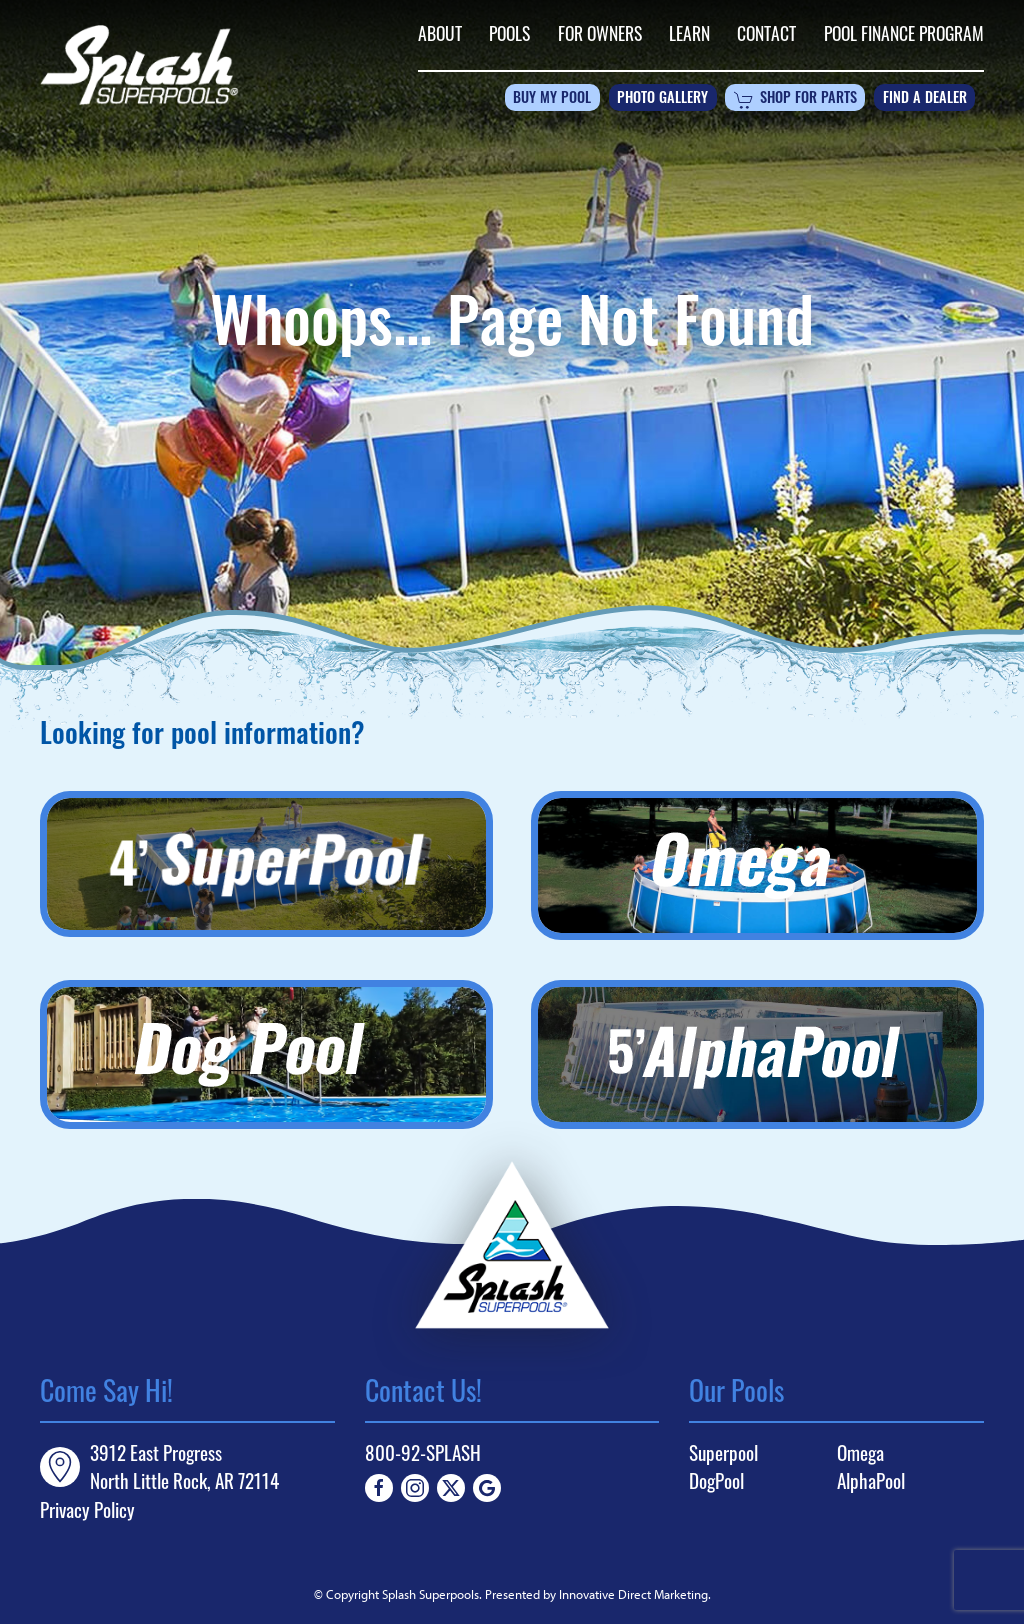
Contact (766, 33)
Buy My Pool (552, 99)
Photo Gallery (662, 99)
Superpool (723, 1453)
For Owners (600, 33)
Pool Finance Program (904, 33)
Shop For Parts (795, 100)
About (440, 33)
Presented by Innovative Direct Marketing (596, 1594)
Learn (689, 33)
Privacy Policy (87, 1509)
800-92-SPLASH (423, 1452)
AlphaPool (871, 1481)
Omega (860, 1453)
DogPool (716, 1481)
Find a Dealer (925, 99)
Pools (509, 33)
